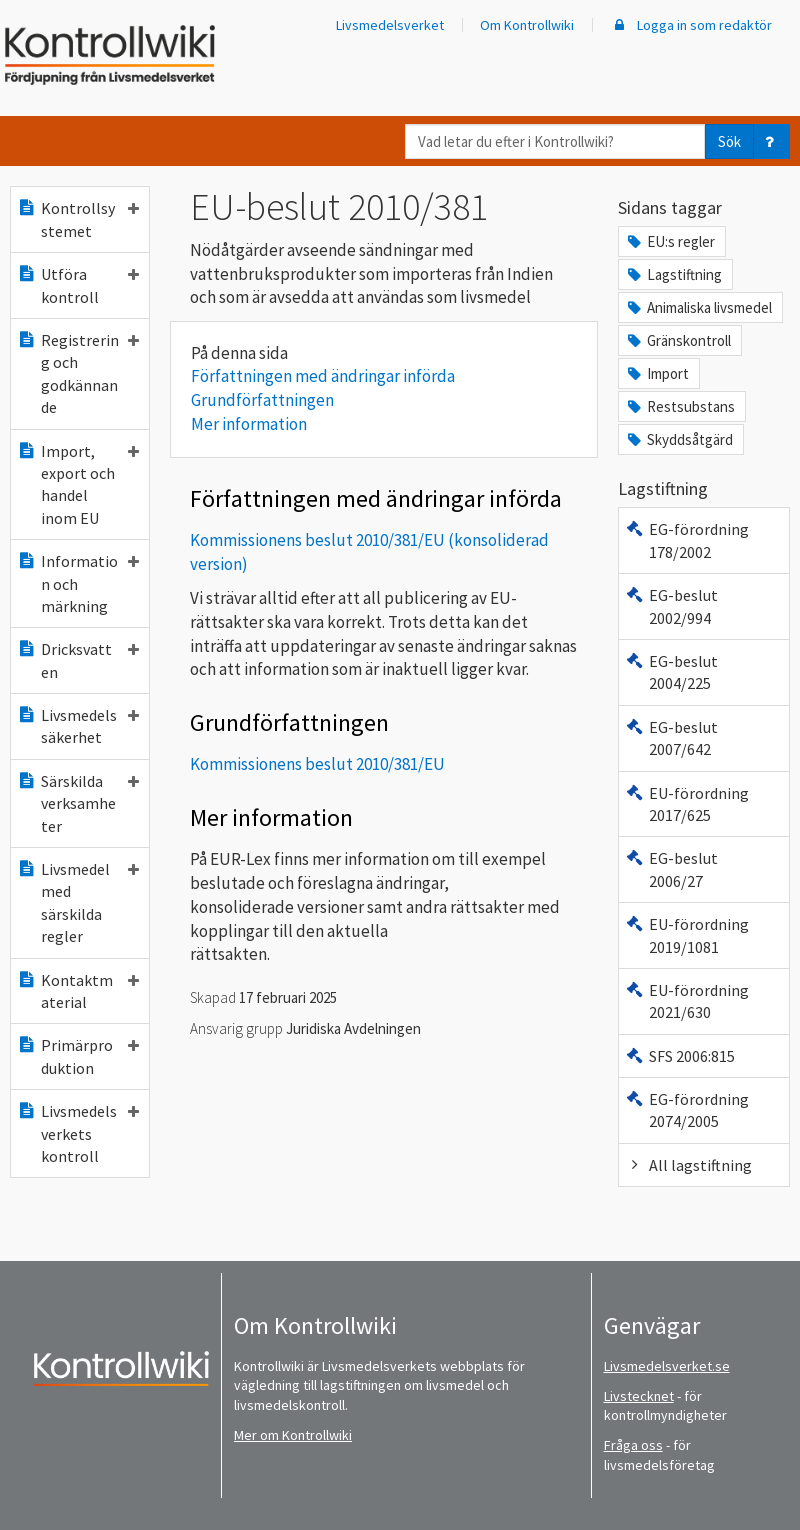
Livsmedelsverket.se (667, 1366)
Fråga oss (633, 1445)
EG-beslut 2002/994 (671, 606)
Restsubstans (680, 406)
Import (657, 373)
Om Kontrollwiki (527, 25)
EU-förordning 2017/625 (687, 804)
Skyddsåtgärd (679, 439)
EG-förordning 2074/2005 (687, 1110)
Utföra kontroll (78, 285)
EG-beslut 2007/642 (671, 738)
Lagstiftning (673, 274)
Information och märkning (78, 583)
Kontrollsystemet (78, 219)
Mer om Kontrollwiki (293, 1435)
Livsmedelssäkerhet (78, 726)
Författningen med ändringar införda (323, 376)
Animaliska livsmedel (698, 307)
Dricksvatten (78, 660)
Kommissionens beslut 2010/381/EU (317, 764)
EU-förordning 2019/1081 (687, 935)
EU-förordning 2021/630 (687, 1001)
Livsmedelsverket (390, 25)
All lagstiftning (688, 1165)
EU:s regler (670, 241)
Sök (729, 141)
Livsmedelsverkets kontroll (78, 1133)
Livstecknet (639, 1396)
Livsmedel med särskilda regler (78, 902)
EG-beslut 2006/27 (671, 869)
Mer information (249, 424)
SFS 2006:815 (680, 1056)
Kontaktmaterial (78, 991)
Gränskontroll (678, 340)
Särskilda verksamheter (78, 803)
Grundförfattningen (262, 400)
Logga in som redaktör (691, 25)
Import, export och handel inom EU (78, 484)
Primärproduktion (78, 1056)
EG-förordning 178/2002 (687, 540)
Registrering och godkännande (78, 373)
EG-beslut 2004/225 (671, 672)
